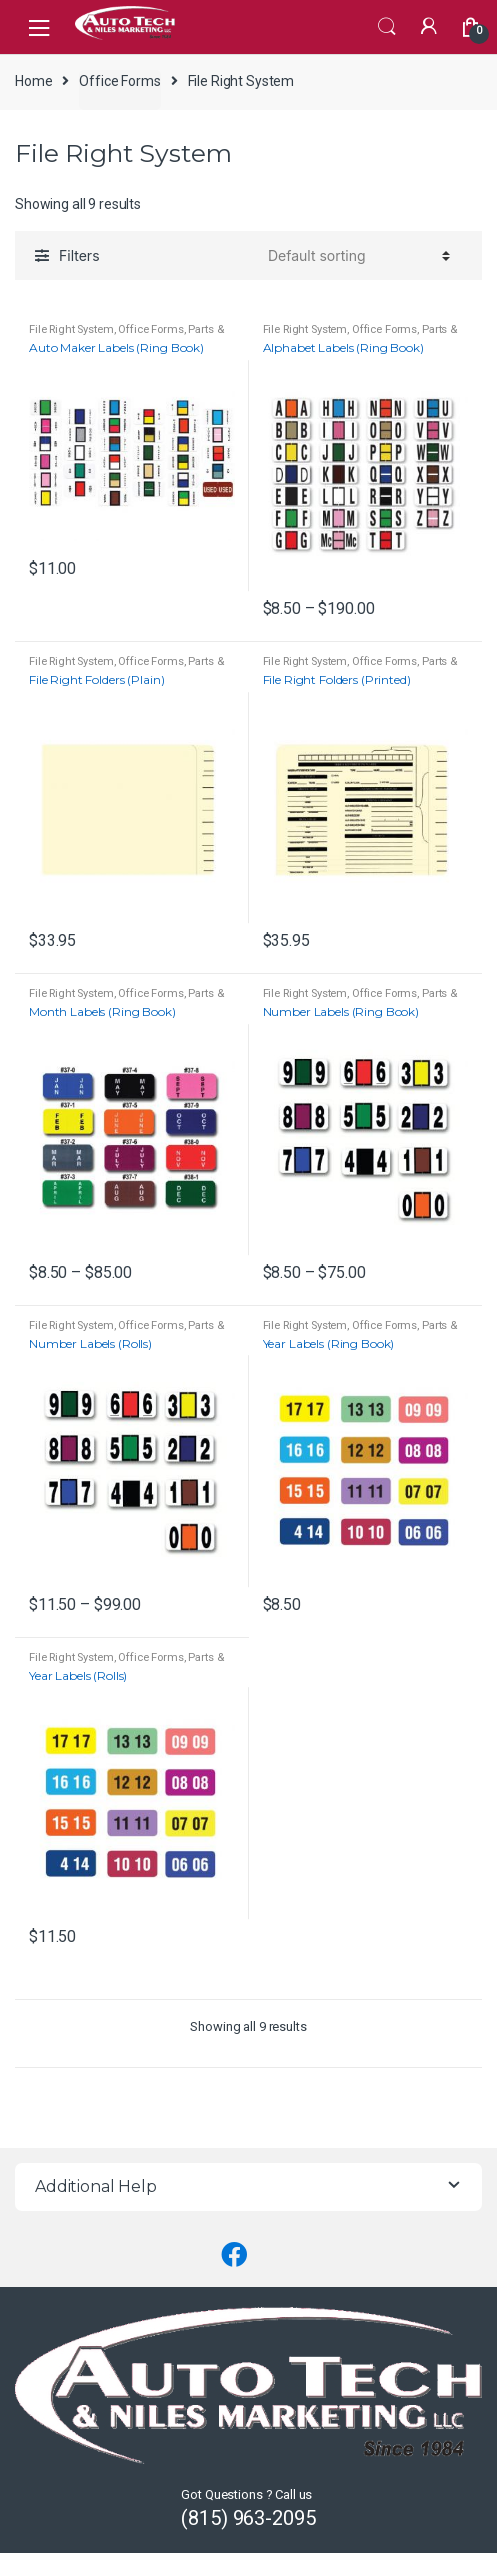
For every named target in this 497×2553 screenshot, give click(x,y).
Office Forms (119, 81)
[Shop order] (356, 255)
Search (387, 27)
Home (33, 81)
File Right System (71, 329)
